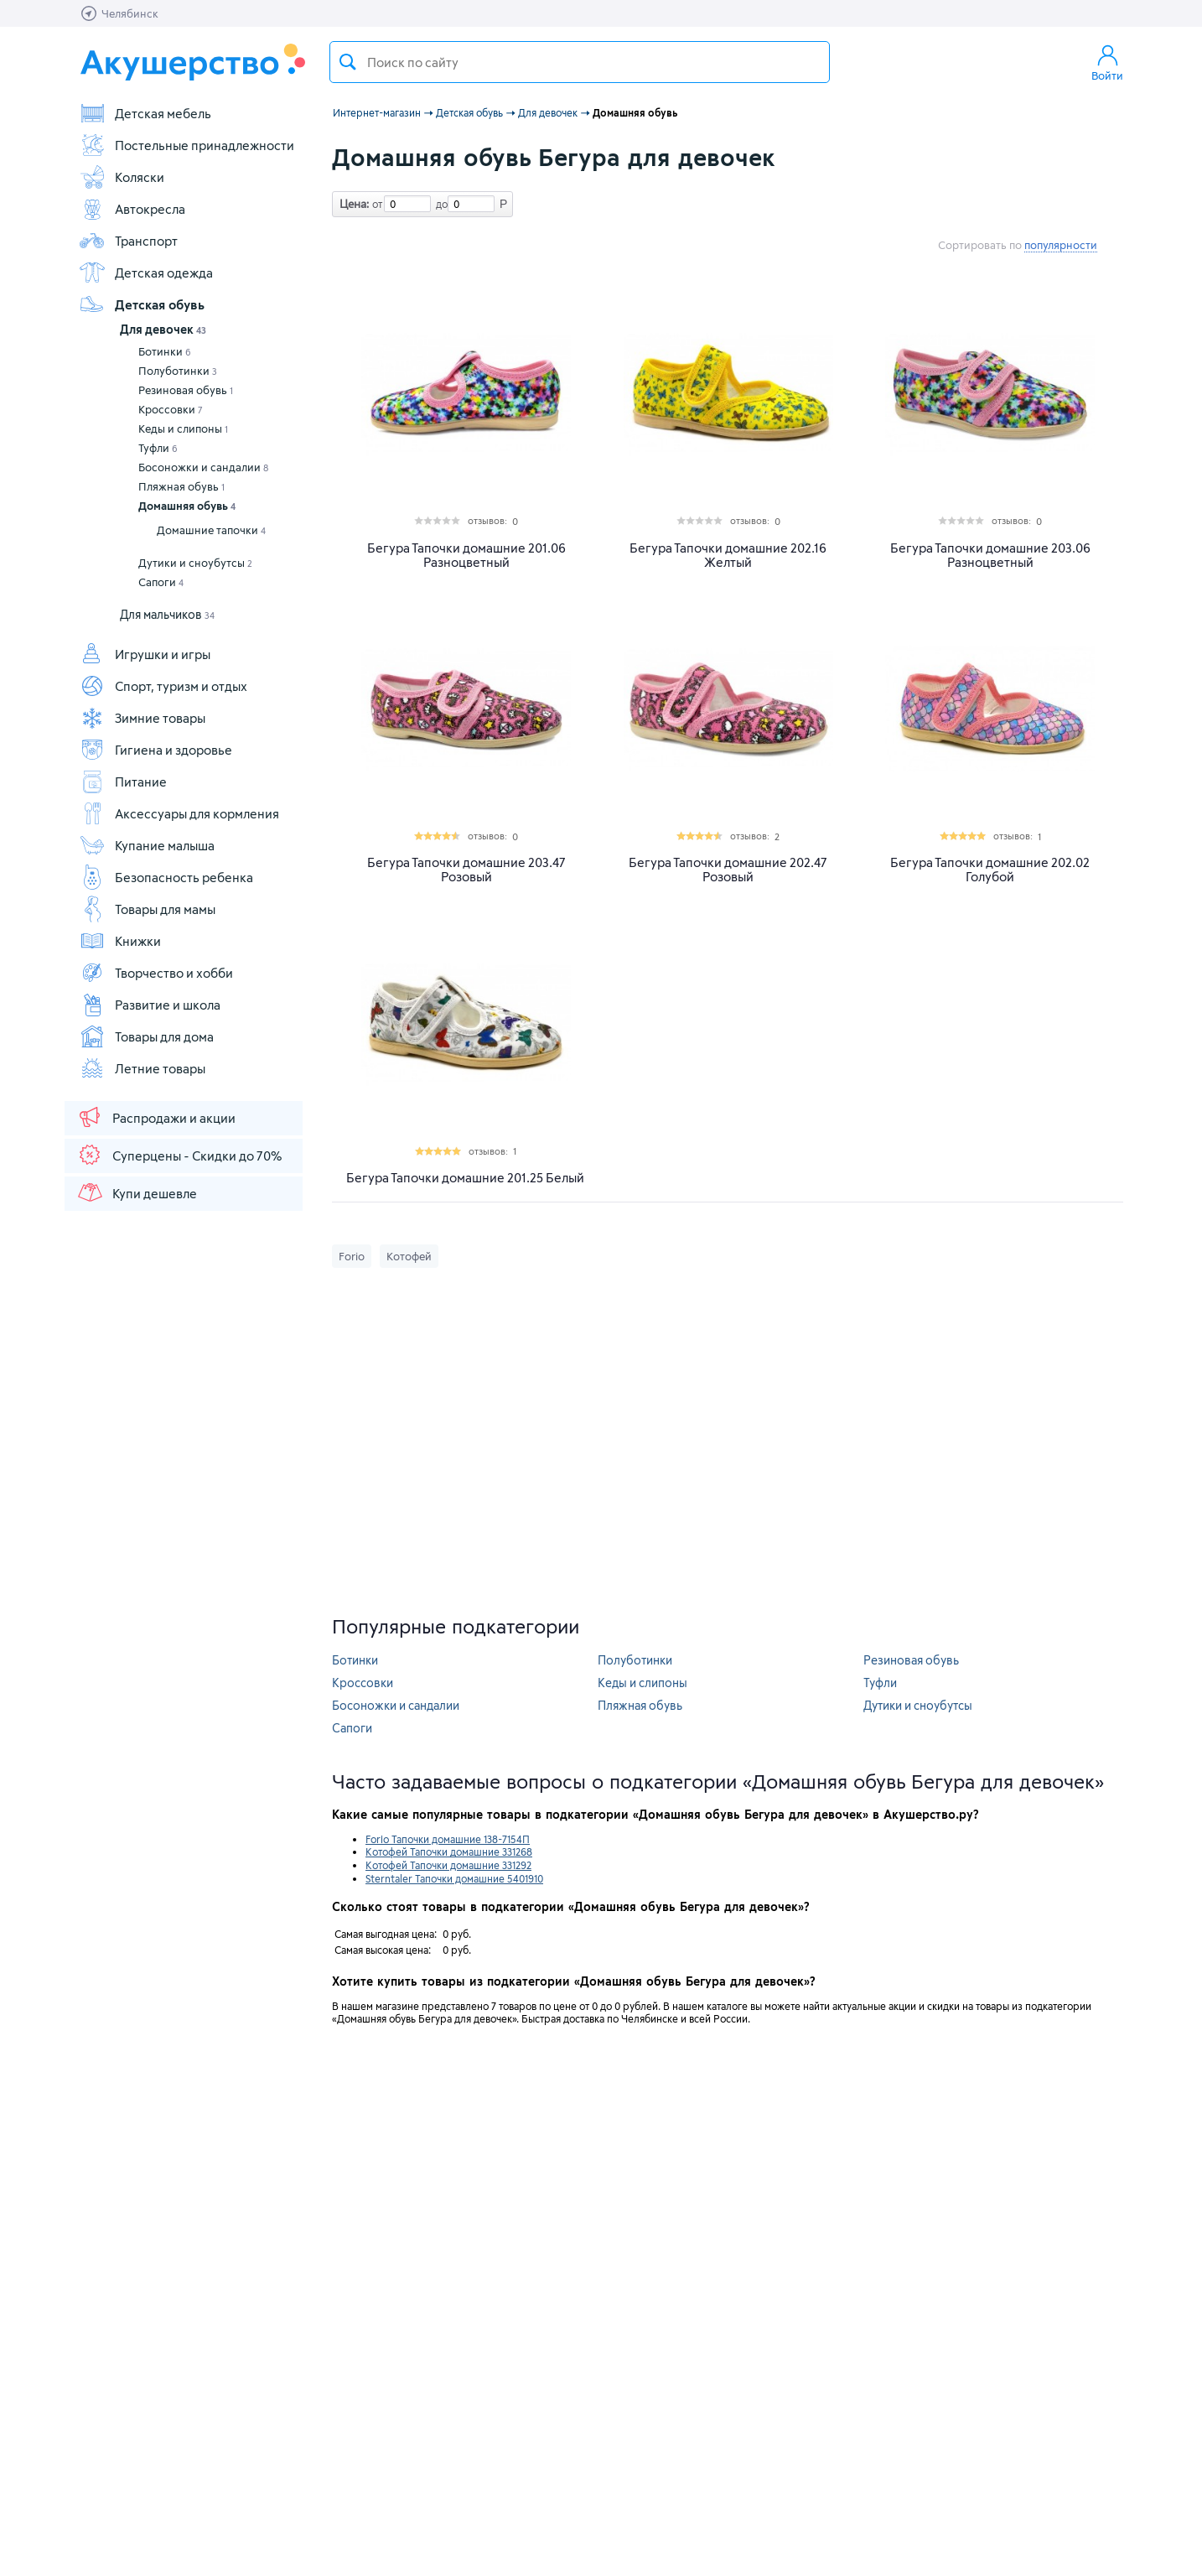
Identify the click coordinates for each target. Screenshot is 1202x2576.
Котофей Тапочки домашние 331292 (448, 1865)
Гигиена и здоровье (155, 749)
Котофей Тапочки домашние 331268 (448, 1851)
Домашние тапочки (211, 530)
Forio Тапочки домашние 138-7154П (447, 1839)
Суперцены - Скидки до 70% (179, 1154)
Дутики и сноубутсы (195, 562)
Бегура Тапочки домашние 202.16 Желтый (727, 555)
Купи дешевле (136, 1192)
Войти (1107, 62)
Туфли (158, 447)
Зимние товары (142, 717)
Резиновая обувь (185, 390)
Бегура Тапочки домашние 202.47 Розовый (728, 869)
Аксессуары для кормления (179, 813)
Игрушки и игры (144, 654)
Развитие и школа (149, 1004)
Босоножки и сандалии (203, 467)
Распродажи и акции (156, 1117)
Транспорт (128, 240)
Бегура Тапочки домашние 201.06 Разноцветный (466, 555)
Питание (123, 781)
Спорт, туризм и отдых (163, 686)
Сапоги (161, 582)
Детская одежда (146, 272)
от (375, 204)
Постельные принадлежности (186, 145)
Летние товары (142, 1068)
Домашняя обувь (187, 505)
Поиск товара (348, 62)
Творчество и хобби (156, 972)
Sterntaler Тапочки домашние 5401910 (454, 1878)
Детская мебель (145, 113)
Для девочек (163, 329)
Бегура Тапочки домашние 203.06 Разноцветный (990, 555)
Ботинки (164, 351)
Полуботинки (177, 370)
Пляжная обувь (181, 486)
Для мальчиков (167, 614)
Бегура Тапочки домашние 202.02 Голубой (990, 869)
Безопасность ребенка (166, 877)
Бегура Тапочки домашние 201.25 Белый (465, 1178)
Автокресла (132, 208)
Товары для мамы (147, 909)
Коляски (121, 177)
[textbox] (579, 62)
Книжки (120, 940)
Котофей (409, 1256)
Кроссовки (170, 409)
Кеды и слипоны (183, 428)
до (439, 204)
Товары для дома (146, 1036)
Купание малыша (147, 845)
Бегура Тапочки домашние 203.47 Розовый (466, 869)
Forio (352, 1256)
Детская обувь (142, 304)
